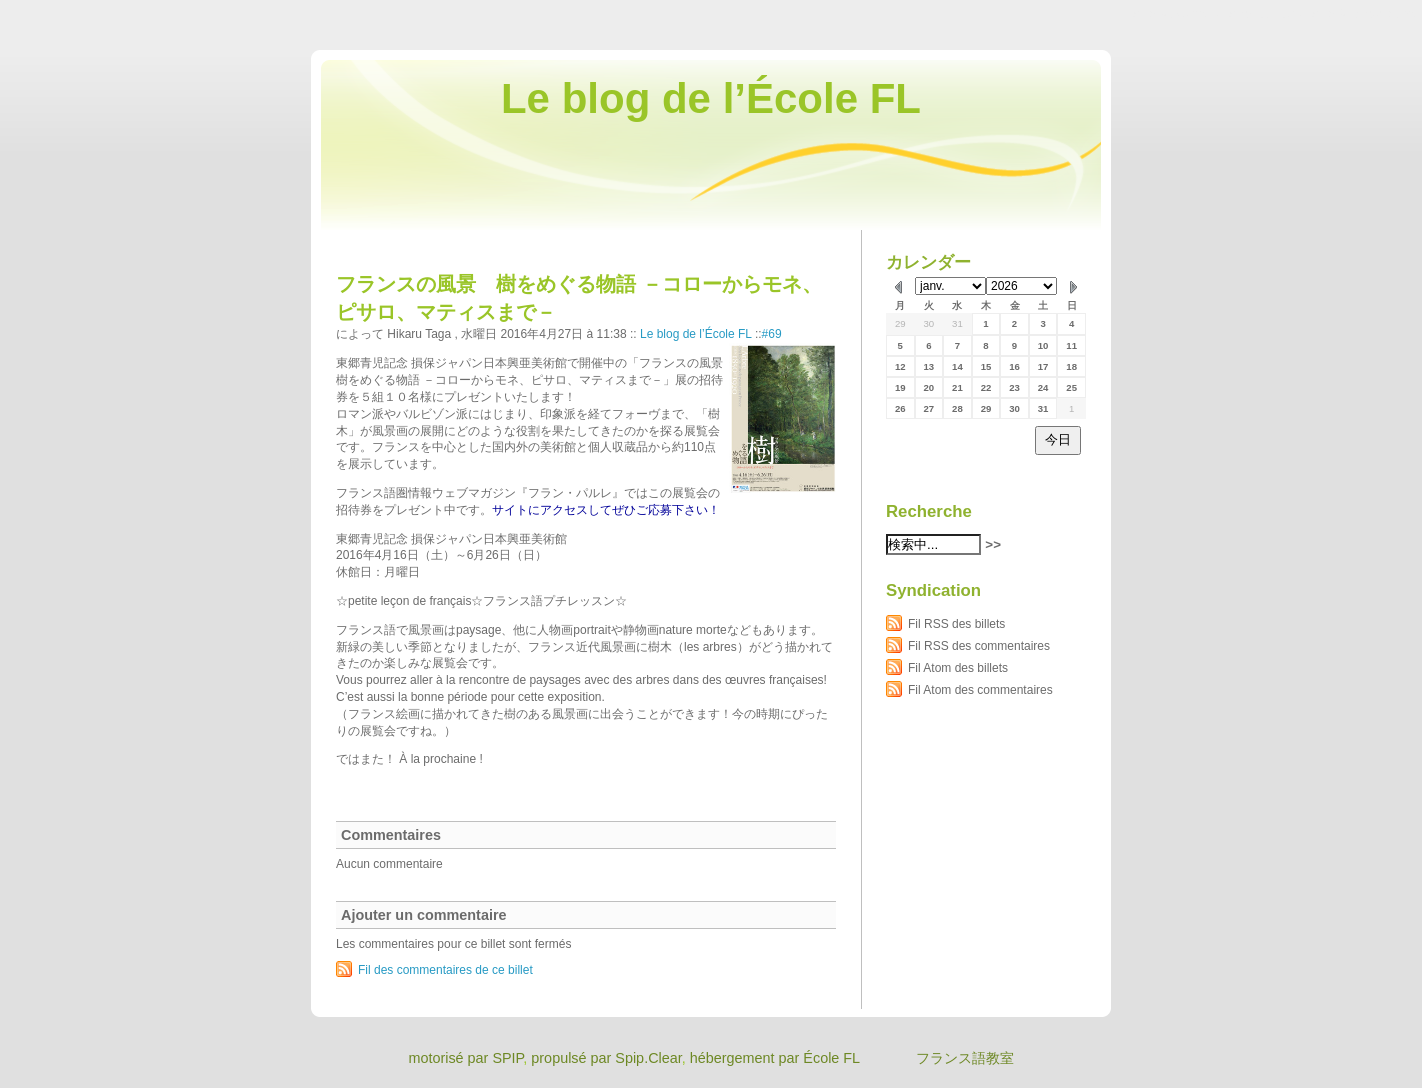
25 (1071, 387)
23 (1014, 387)
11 (1071, 345)
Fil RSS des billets (956, 624)
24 (1043, 387)
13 (929, 366)
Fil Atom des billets (958, 668)
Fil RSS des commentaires (979, 646)
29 (900, 323)
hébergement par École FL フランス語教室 (852, 1058)
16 (1014, 366)
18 (1071, 366)
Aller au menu (1265, 14)
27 (929, 408)
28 (957, 408)
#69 (772, 334)
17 (1043, 366)
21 (957, 387)
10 (1043, 345)
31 (957, 323)
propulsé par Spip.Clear (606, 1058)
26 (900, 408)
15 (986, 366)
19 (900, 387)
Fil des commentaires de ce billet (445, 970)
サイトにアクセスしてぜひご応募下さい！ (606, 510)
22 (986, 387)
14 (957, 366)
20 (929, 387)
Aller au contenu (1176, 14)
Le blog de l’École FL (711, 98)
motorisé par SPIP (465, 1058)
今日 (1058, 439)
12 (900, 366)
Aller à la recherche (1363, 14)
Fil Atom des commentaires (980, 690)
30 (929, 323)
